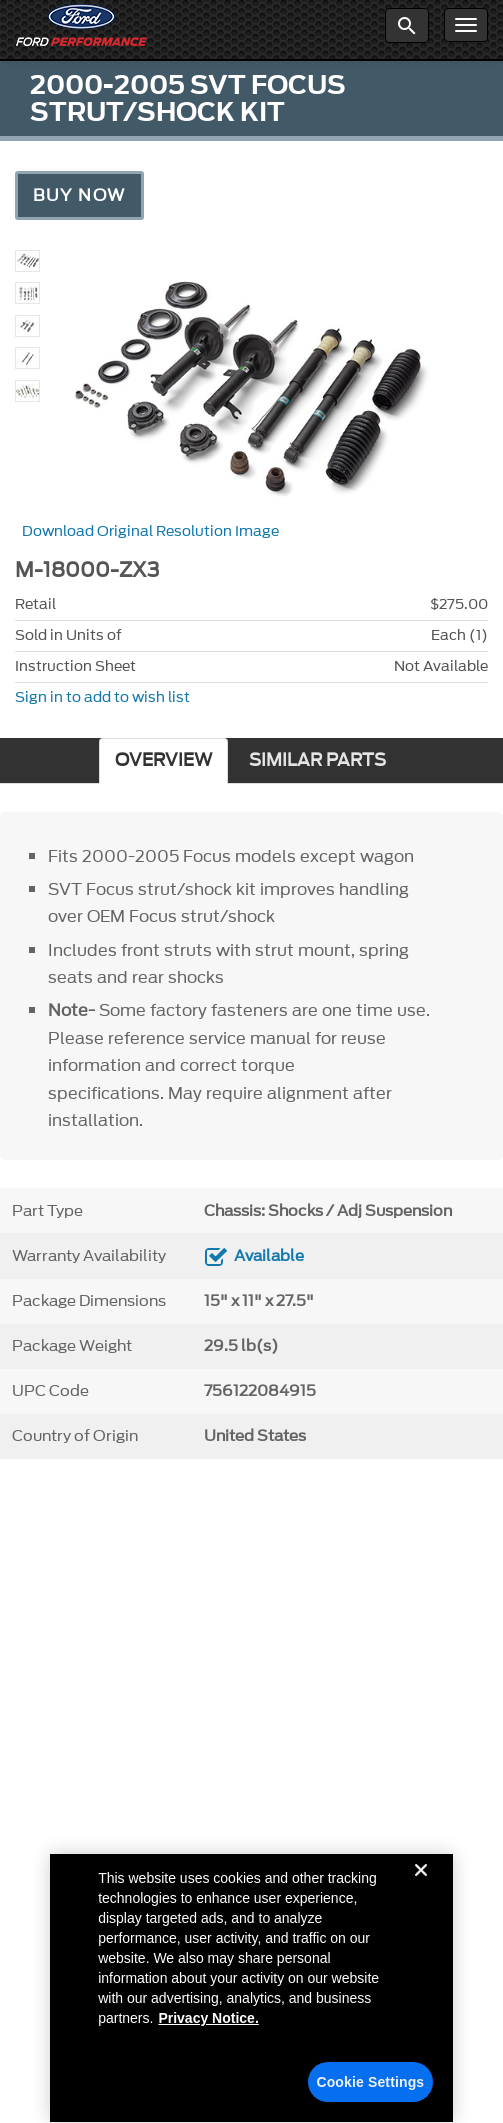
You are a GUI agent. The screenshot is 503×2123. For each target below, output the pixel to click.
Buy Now (79, 195)
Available (269, 1256)
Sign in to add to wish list (102, 697)
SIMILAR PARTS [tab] (317, 760)
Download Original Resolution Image (150, 531)
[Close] (421, 1892)
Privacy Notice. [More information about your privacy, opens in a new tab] (208, 2024)
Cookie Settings (370, 2088)
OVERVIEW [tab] (163, 760)
